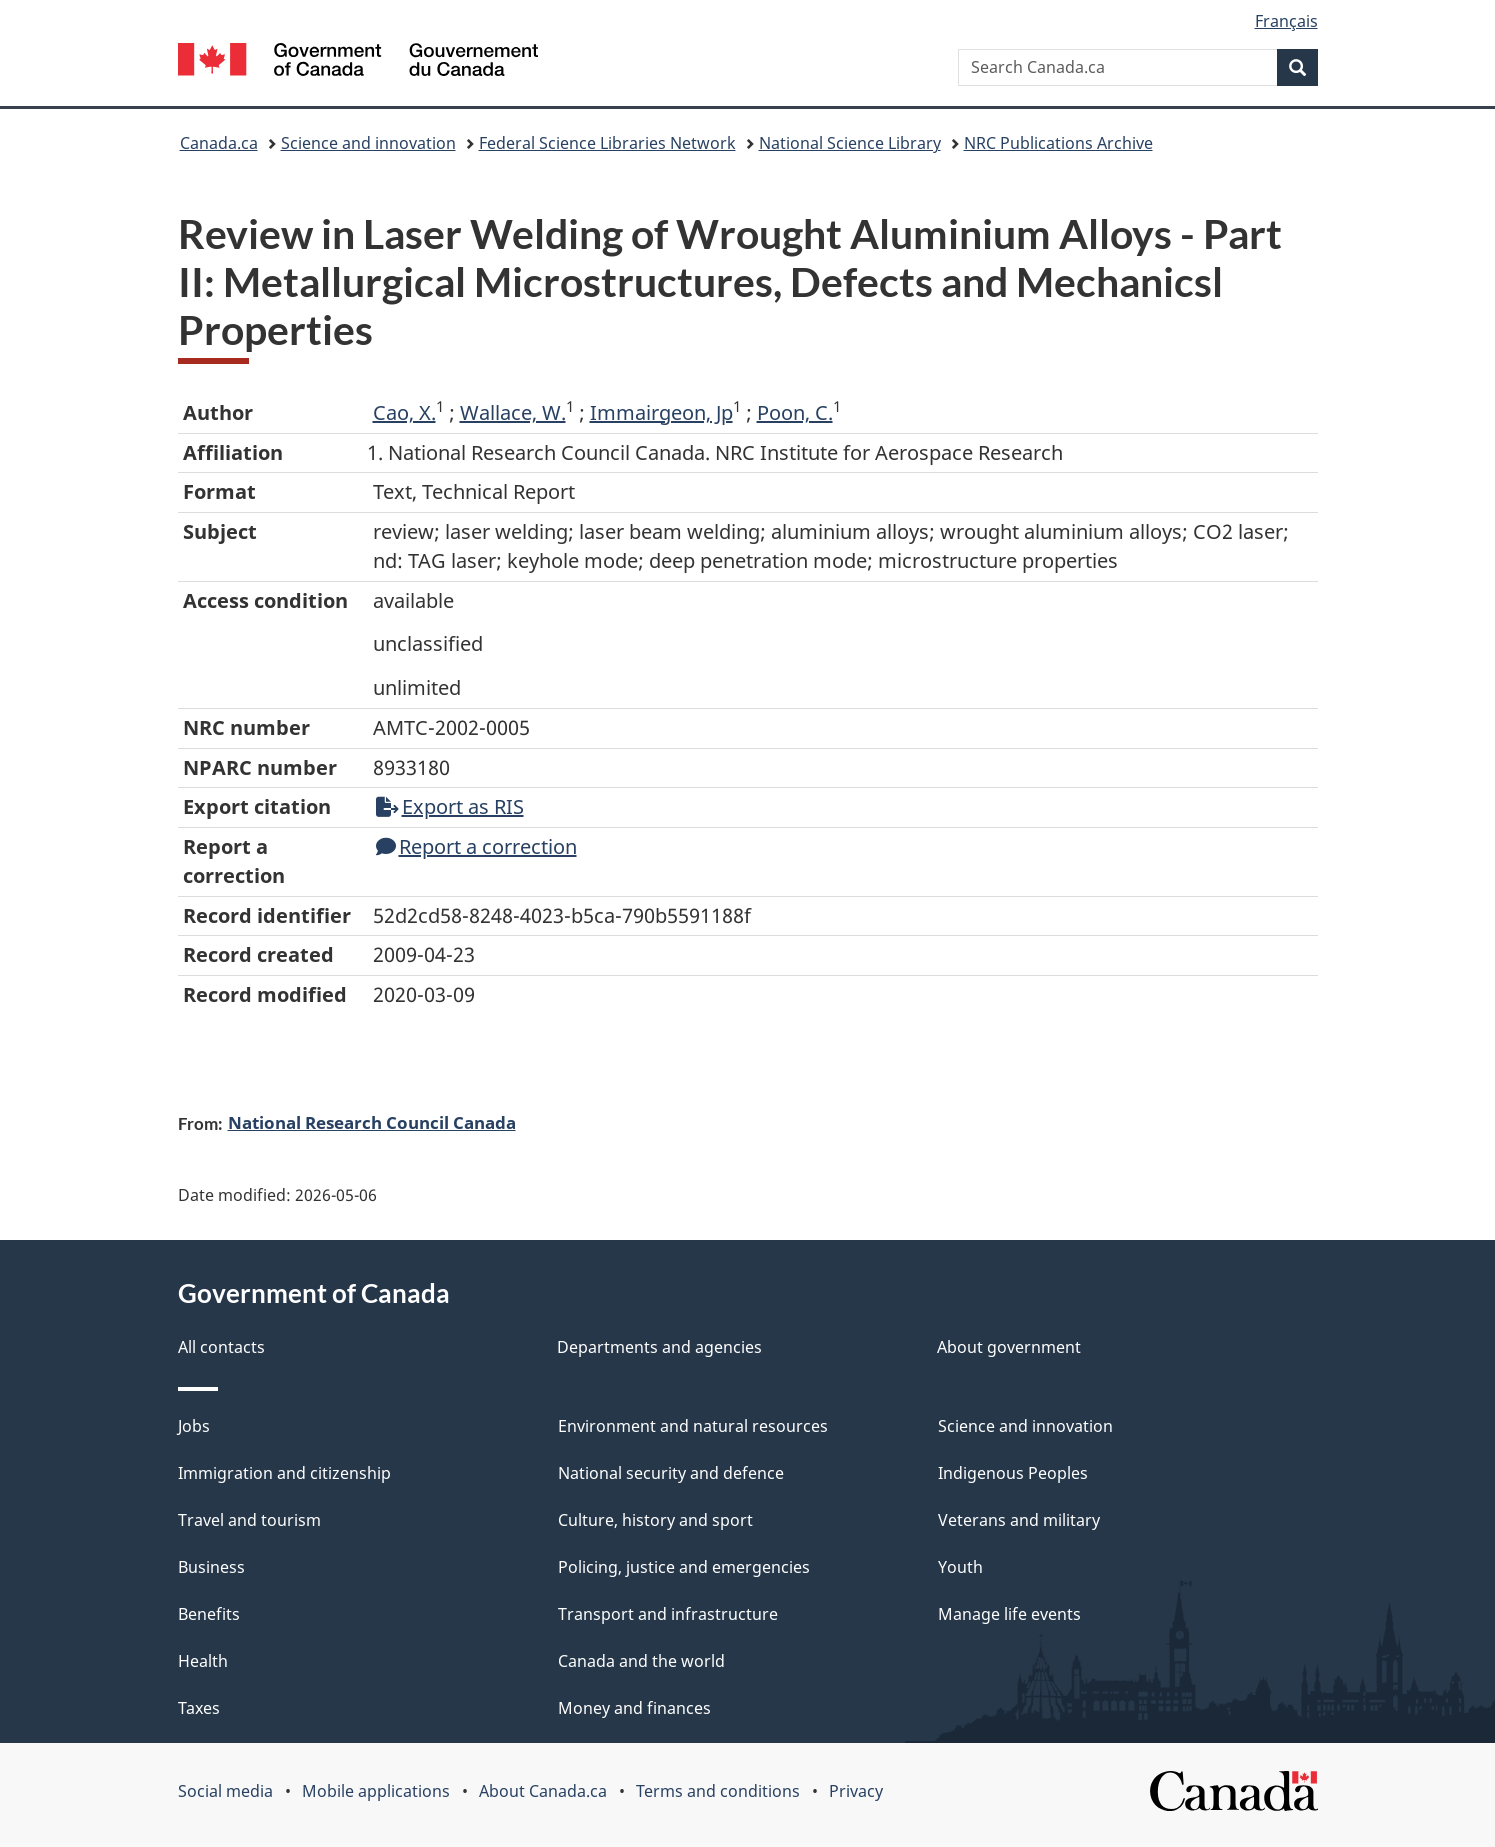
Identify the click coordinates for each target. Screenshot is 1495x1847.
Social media (225, 1791)
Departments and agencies (659, 1347)
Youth (960, 1567)
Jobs (194, 1426)
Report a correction (476, 846)
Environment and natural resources (693, 1426)
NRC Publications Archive (1058, 143)
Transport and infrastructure (668, 1614)
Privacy (856, 1791)
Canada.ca (219, 143)
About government (1009, 1347)
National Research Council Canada (372, 1122)
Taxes (199, 1708)
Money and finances (634, 1708)
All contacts (221, 1347)
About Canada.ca (543, 1791)
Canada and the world (641, 1661)
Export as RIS (450, 806)
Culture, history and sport (655, 1520)
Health (203, 1661)
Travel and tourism (249, 1520)
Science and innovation (368, 143)
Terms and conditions (718, 1791)
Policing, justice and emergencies (684, 1567)
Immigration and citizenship (284, 1473)
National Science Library (850, 143)
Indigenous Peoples (1013, 1473)
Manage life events (1009, 1614)
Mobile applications (376, 1791)
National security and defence (671, 1473)
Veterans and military (1019, 1520)
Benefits (209, 1614)
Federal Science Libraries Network (607, 143)
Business (211, 1567)
